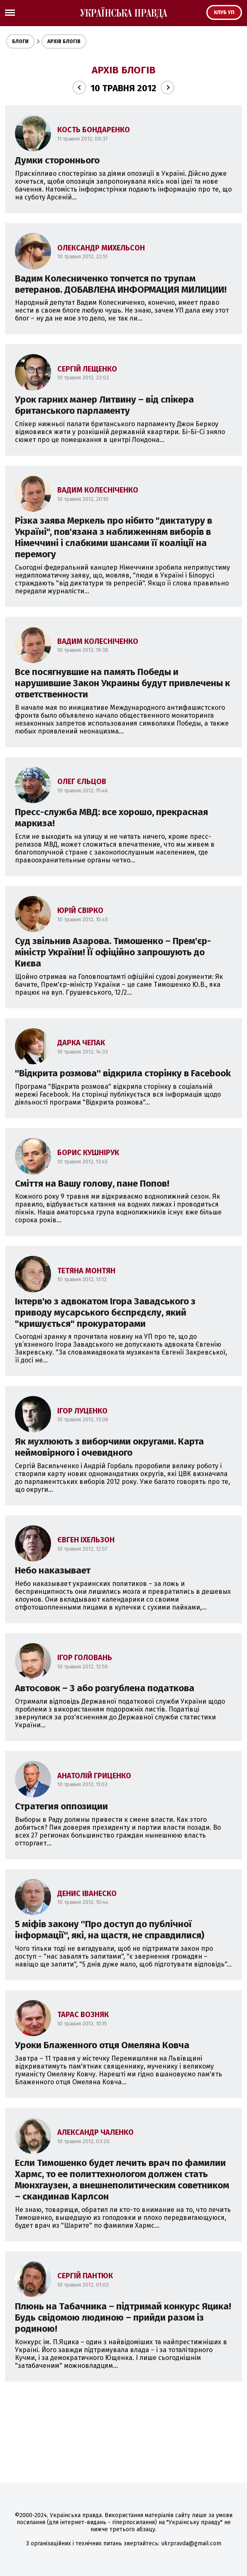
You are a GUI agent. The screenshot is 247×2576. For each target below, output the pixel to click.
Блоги (20, 41)
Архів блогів (64, 41)
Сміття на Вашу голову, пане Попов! (92, 1183)
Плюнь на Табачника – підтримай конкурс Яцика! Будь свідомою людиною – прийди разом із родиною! (123, 2317)
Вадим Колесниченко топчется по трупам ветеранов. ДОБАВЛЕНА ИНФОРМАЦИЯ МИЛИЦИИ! (121, 284)
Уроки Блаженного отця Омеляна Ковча (102, 2045)
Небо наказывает (52, 1570)
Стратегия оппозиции (61, 1806)
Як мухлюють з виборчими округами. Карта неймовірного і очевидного (109, 1447)
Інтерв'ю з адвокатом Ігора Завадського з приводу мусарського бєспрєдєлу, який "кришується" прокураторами (105, 1312)
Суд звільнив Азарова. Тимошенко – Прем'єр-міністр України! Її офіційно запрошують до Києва (113, 952)
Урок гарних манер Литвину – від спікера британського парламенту (104, 405)
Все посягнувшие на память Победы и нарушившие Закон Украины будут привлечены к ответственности (122, 683)
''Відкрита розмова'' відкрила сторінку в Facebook (123, 1073)
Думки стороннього (57, 160)
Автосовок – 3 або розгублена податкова (104, 1688)
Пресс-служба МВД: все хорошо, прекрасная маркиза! (111, 817)
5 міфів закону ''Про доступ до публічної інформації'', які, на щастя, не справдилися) (109, 1929)
